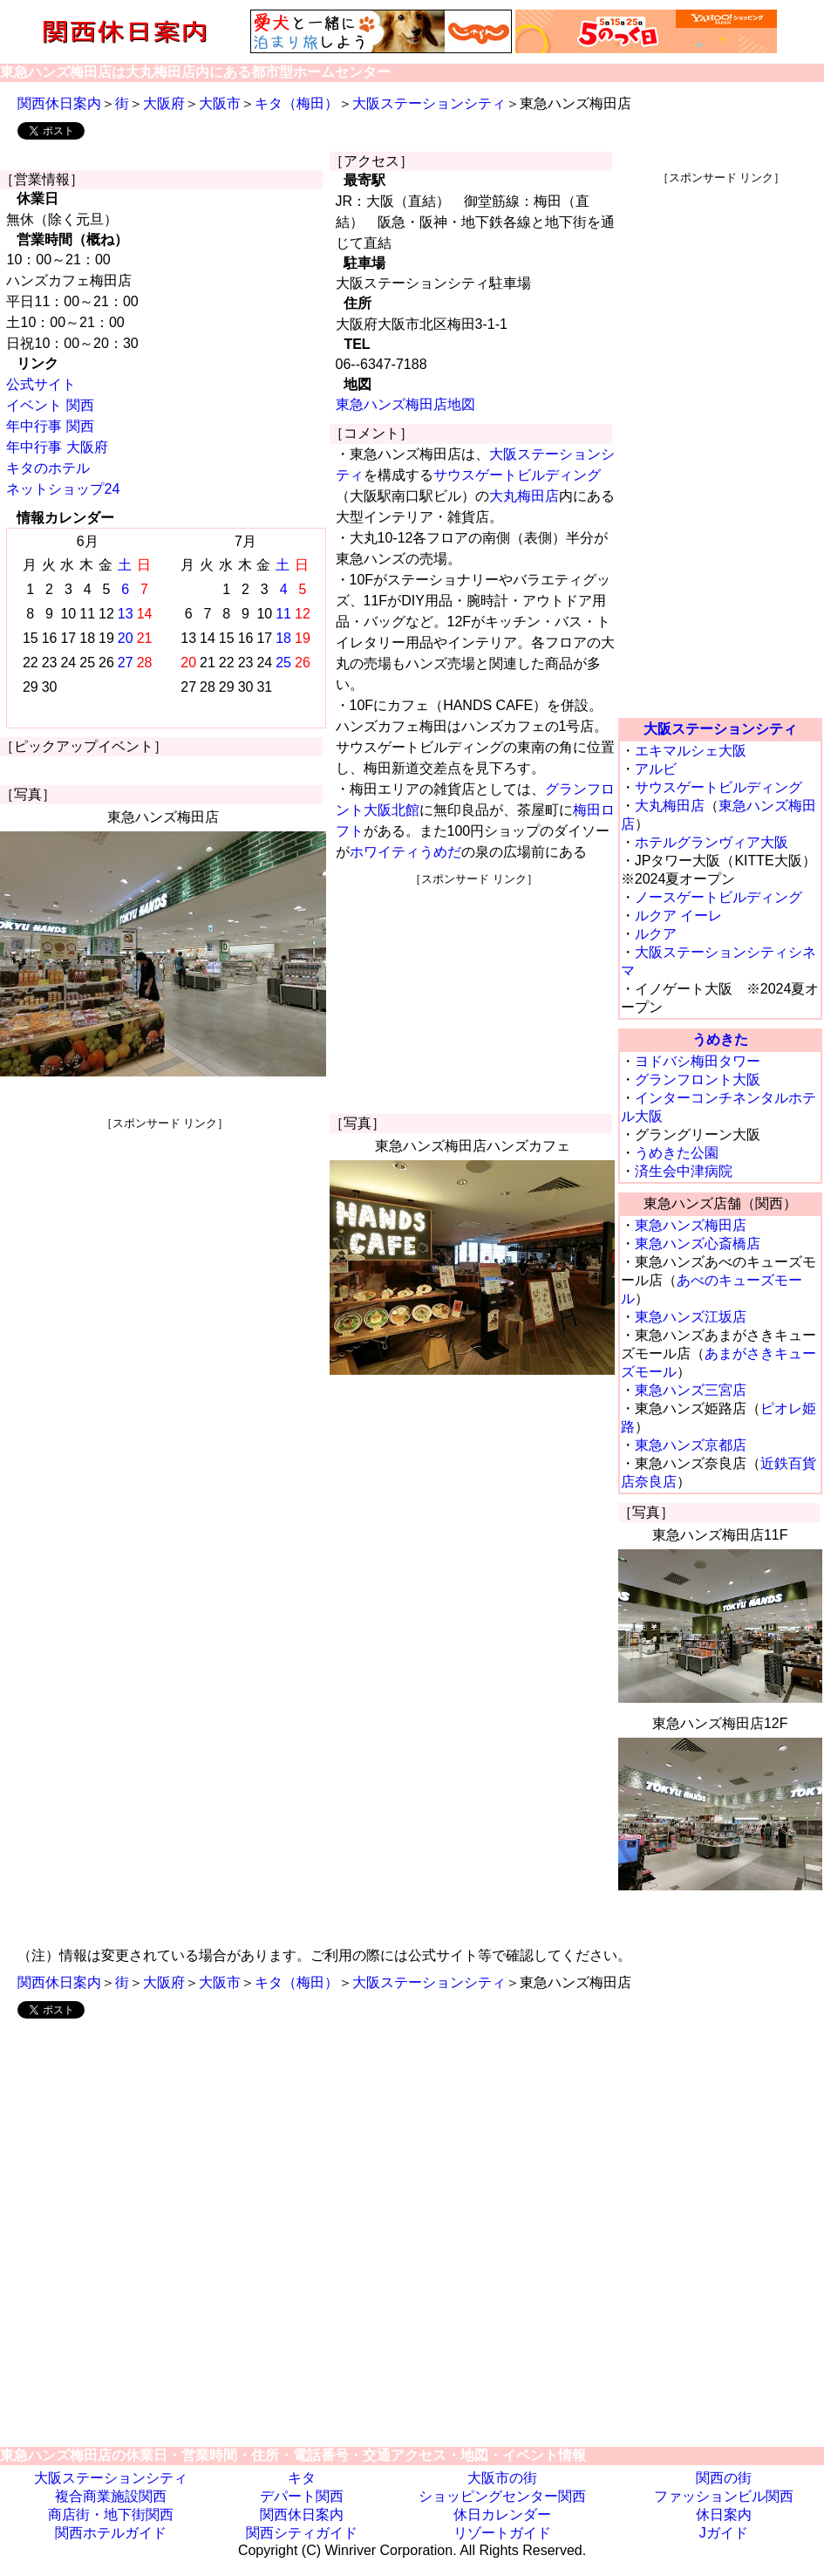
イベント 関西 (49, 405)
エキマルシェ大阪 (690, 750)
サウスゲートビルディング (517, 475)
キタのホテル (48, 468)
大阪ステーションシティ (429, 103)
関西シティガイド (302, 2532)
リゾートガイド (502, 2532)
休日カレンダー (502, 2514)
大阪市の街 (502, 2477)
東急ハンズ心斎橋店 (697, 1243)
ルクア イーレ (678, 915)
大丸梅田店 (524, 496)
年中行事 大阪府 (56, 447)
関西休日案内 (59, 103)
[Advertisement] (165, 1253)
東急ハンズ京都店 (690, 1445)
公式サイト (41, 384)
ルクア (656, 933)
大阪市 (220, 103)
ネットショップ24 (62, 489)
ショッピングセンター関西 (502, 2496)
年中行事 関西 (49, 426)
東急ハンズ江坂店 (690, 1316)
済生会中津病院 (683, 1171)
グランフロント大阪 (697, 1079)
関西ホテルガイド (111, 2532)
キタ (302, 2477)
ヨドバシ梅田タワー (697, 1061)
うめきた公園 (676, 1152)
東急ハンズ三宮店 (690, 1390)
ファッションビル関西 (723, 2496)
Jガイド (723, 2532)
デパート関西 (302, 2496)
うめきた (720, 1039)
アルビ (656, 769)
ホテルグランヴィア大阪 (711, 842)
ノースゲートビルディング (718, 897)
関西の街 (724, 2477)
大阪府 (164, 103)
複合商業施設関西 (111, 2496)
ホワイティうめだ (405, 851)
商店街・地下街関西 (111, 2514)
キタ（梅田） (296, 103)
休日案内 (724, 2514)
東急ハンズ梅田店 (690, 1225)
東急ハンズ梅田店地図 (405, 404)
